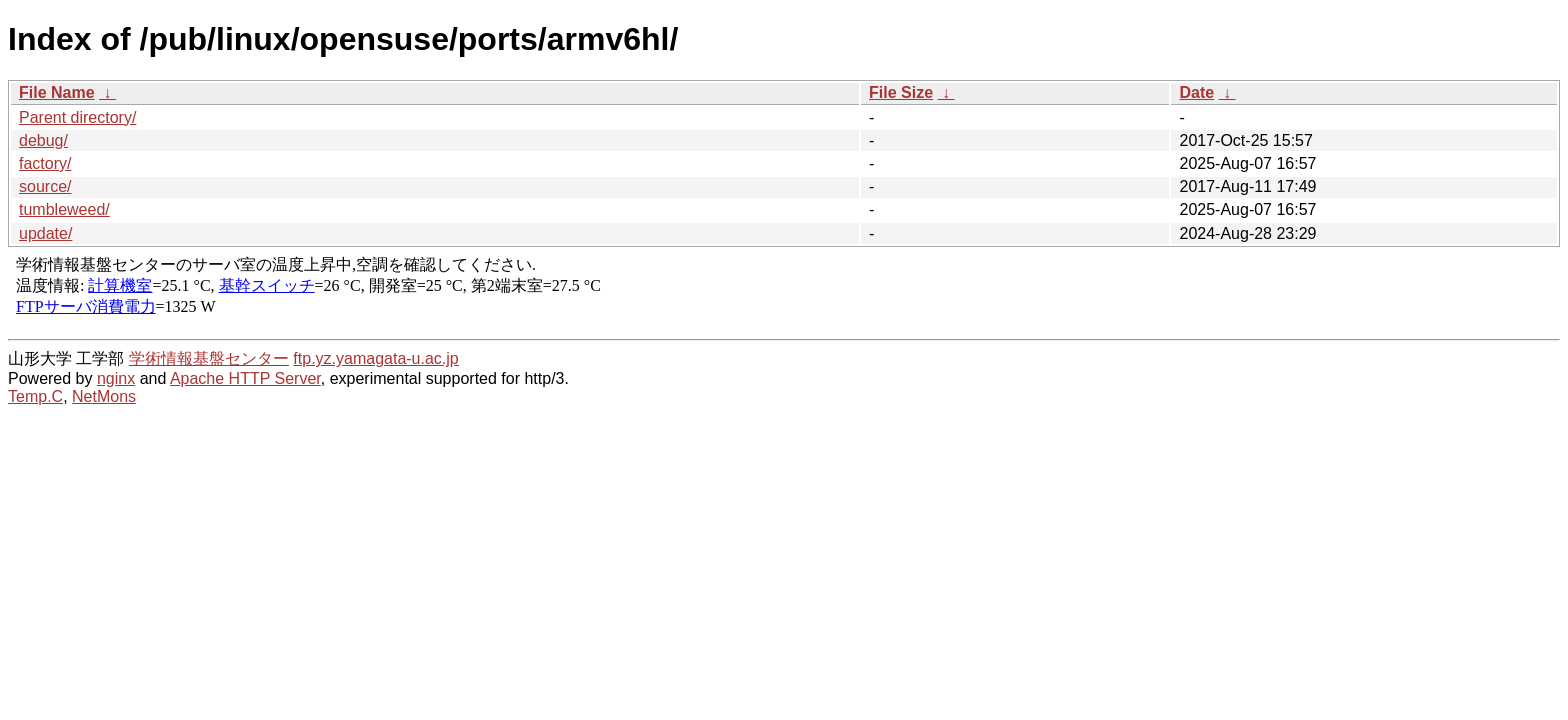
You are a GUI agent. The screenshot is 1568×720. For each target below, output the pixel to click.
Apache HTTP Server (245, 378)
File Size (901, 92)
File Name (57, 92)
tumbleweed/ (64, 209)
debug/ (43, 140)
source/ (45, 186)
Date (1196, 92)
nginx (116, 378)
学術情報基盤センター (209, 358)
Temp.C (35, 396)
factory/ (45, 163)
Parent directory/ (77, 117)
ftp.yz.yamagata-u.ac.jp (375, 358)
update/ (45, 233)
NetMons (104, 396)
